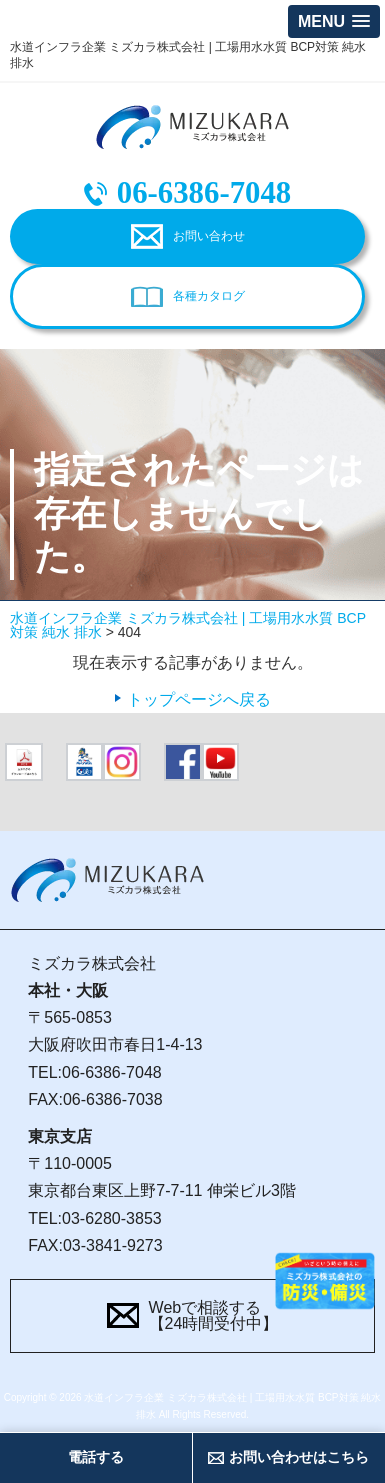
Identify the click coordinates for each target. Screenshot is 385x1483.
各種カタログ (209, 296)
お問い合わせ (209, 236)
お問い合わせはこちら (299, 1457)
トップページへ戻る (199, 699)
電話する (96, 1457)
